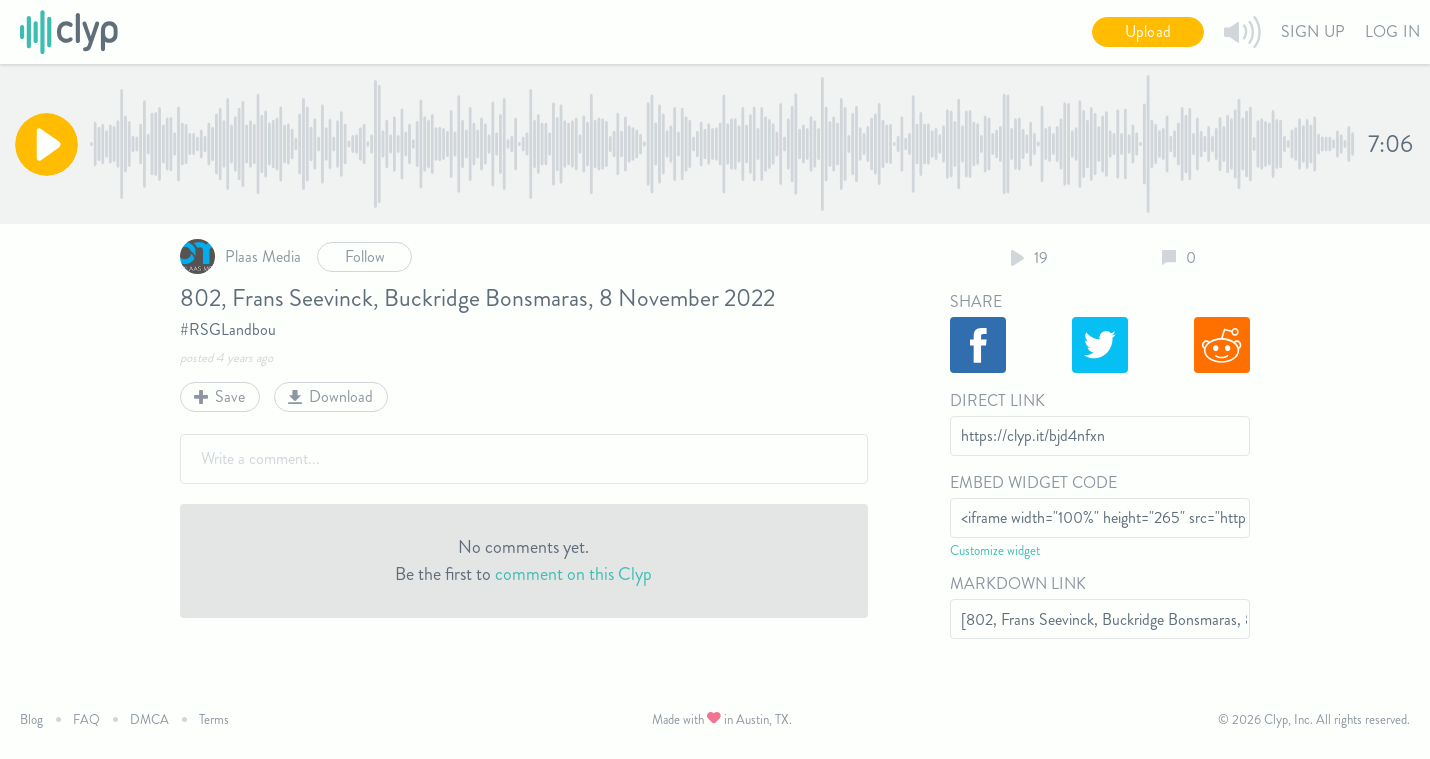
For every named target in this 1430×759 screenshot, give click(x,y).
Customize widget (995, 550)
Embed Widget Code (1033, 482)
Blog (31, 719)
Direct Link (997, 400)
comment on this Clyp (573, 574)
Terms (214, 719)
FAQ (86, 719)
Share (976, 301)
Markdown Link (1018, 583)
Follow (365, 256)
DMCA (149, 719)
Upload (1148, 31)
